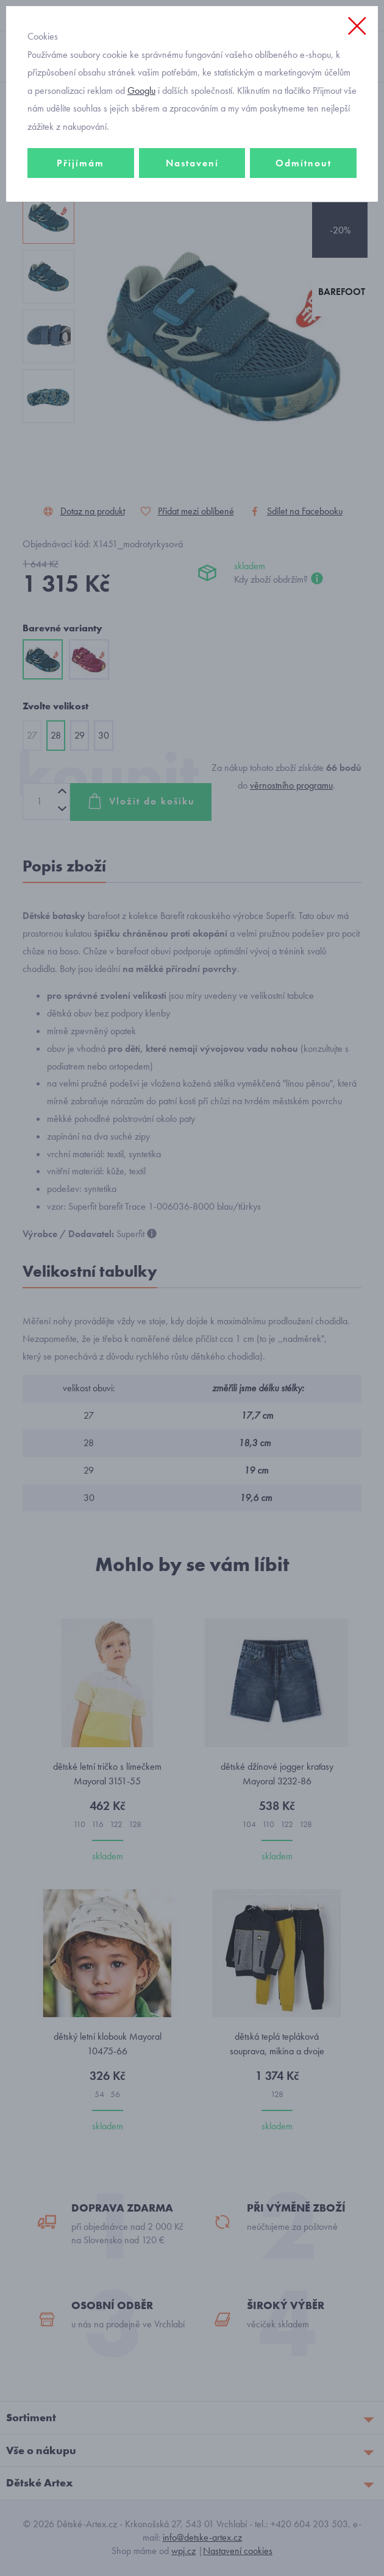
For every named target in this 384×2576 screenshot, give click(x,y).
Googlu (141, 90)
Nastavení (192, 163)
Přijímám (80, 163)
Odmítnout (304, 163)
